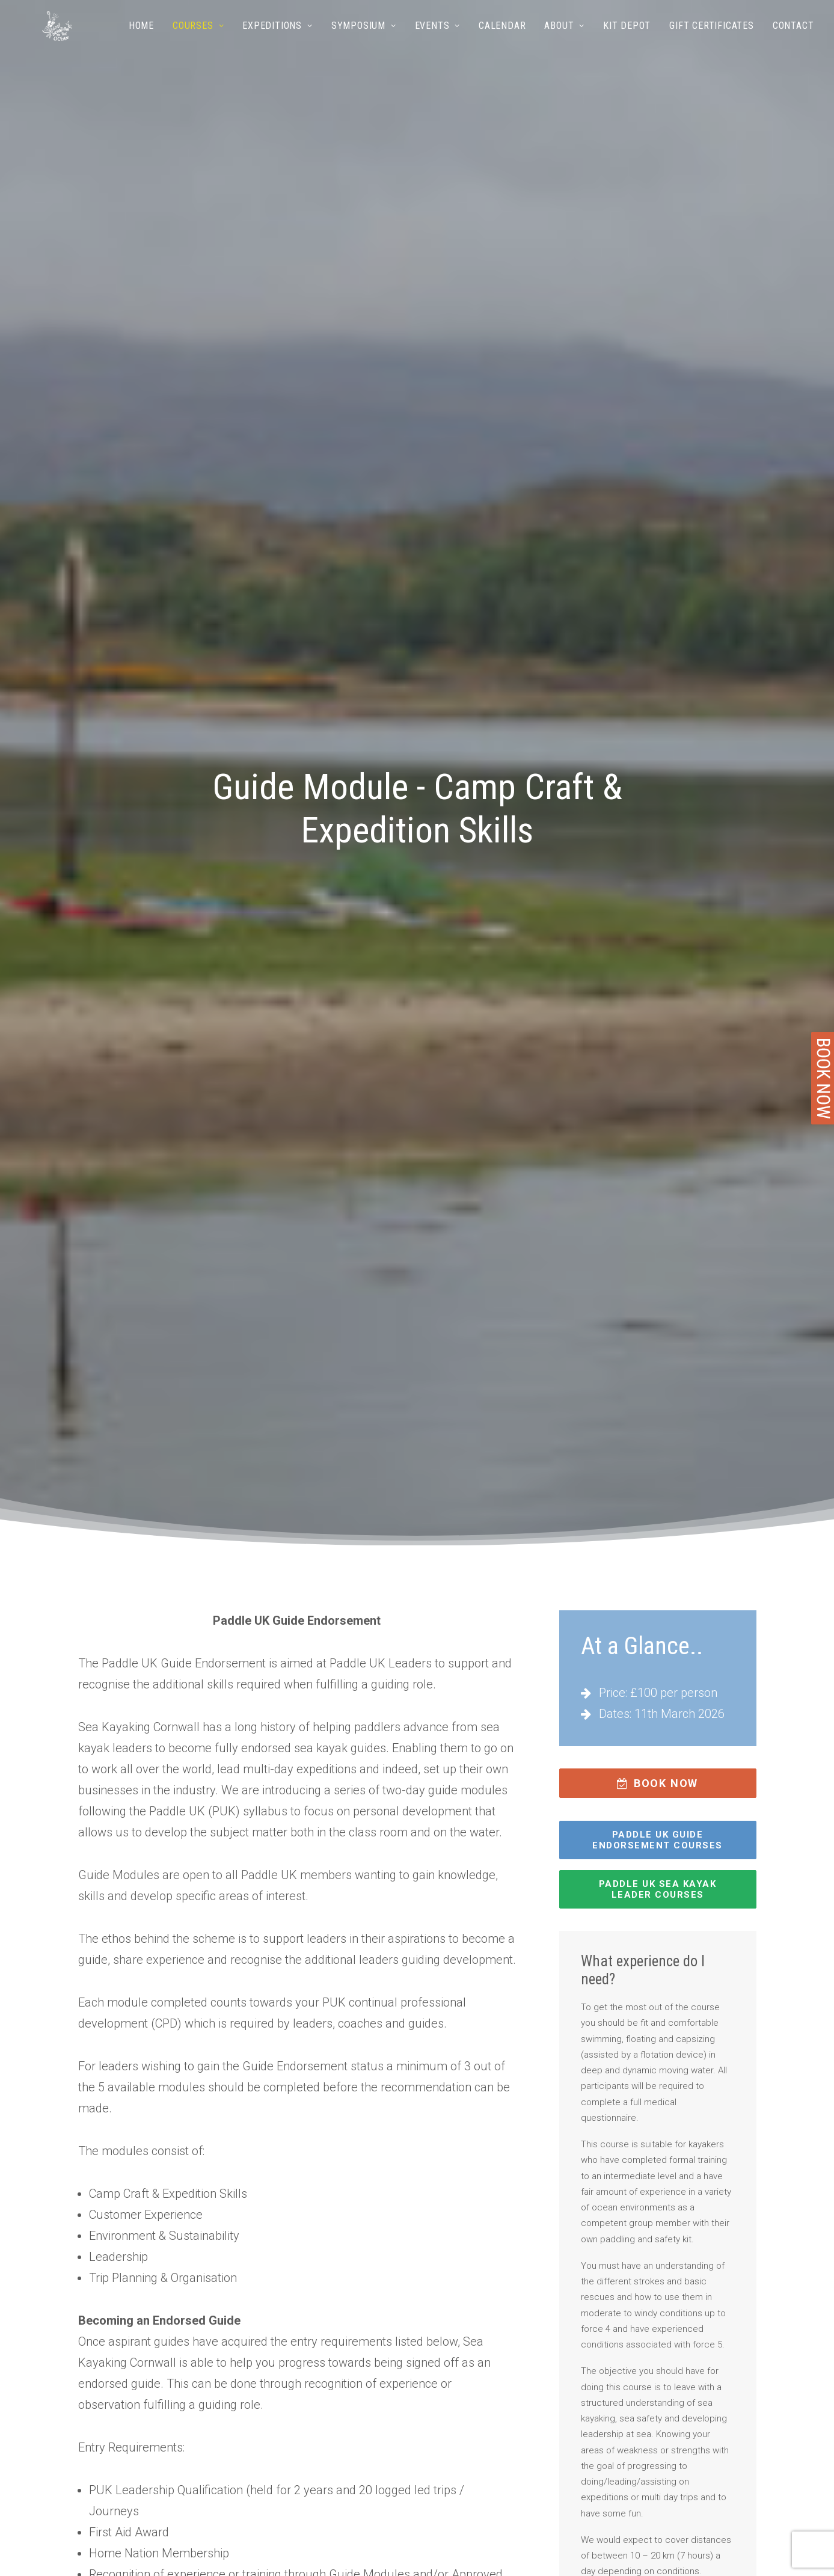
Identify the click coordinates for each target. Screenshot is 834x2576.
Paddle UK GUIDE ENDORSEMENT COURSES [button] (657, 1840)
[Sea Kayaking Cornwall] (50, 41)
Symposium (363, 40)
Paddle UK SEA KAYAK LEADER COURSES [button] (659, 1889)
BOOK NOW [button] (657, 1783)
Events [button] (437, 40)
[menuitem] (145, 41)
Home (141, 40)
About (564, 40)
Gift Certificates (711, 40)
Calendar (502, 40)
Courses (198, 40)
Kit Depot (627, 40)
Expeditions (277, 40)
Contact (793, 40)
